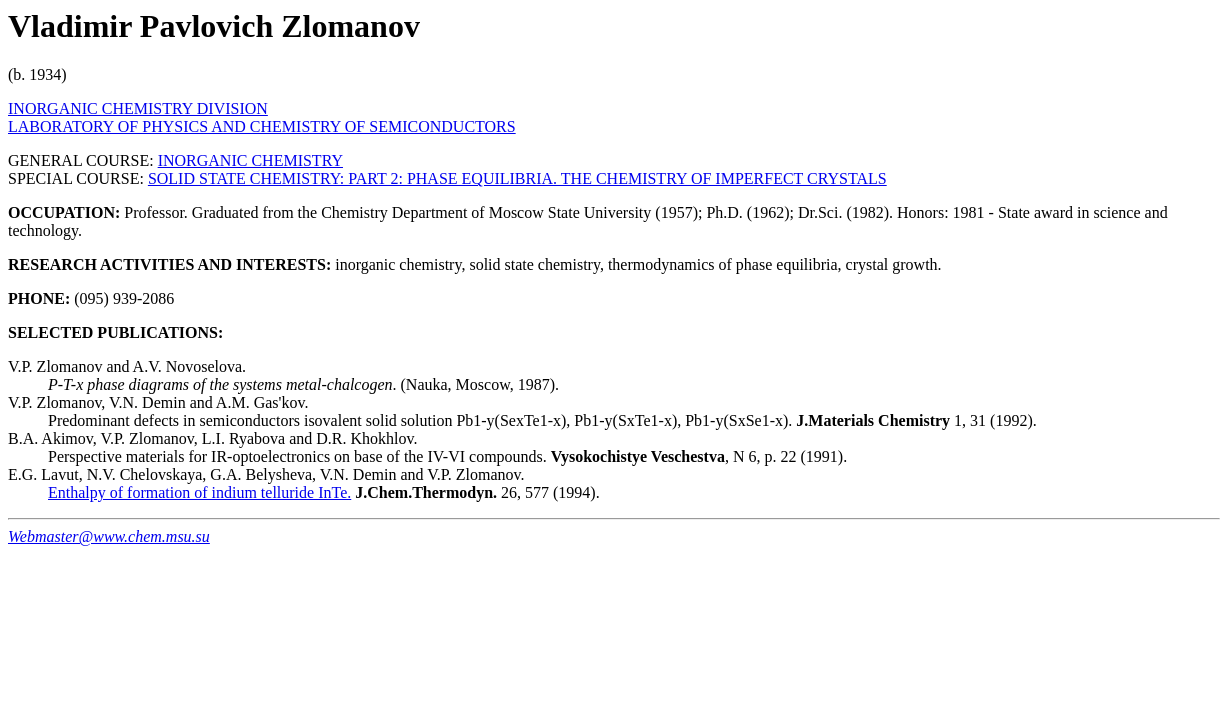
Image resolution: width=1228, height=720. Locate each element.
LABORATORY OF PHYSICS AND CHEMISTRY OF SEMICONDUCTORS (262, 126)
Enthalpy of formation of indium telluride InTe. (199, 492)
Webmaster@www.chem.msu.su (109, 536)
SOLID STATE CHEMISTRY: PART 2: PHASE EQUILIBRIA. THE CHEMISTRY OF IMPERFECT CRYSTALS (517, 178)
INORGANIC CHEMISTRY (250, 160)
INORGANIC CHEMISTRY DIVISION (138, 108)
